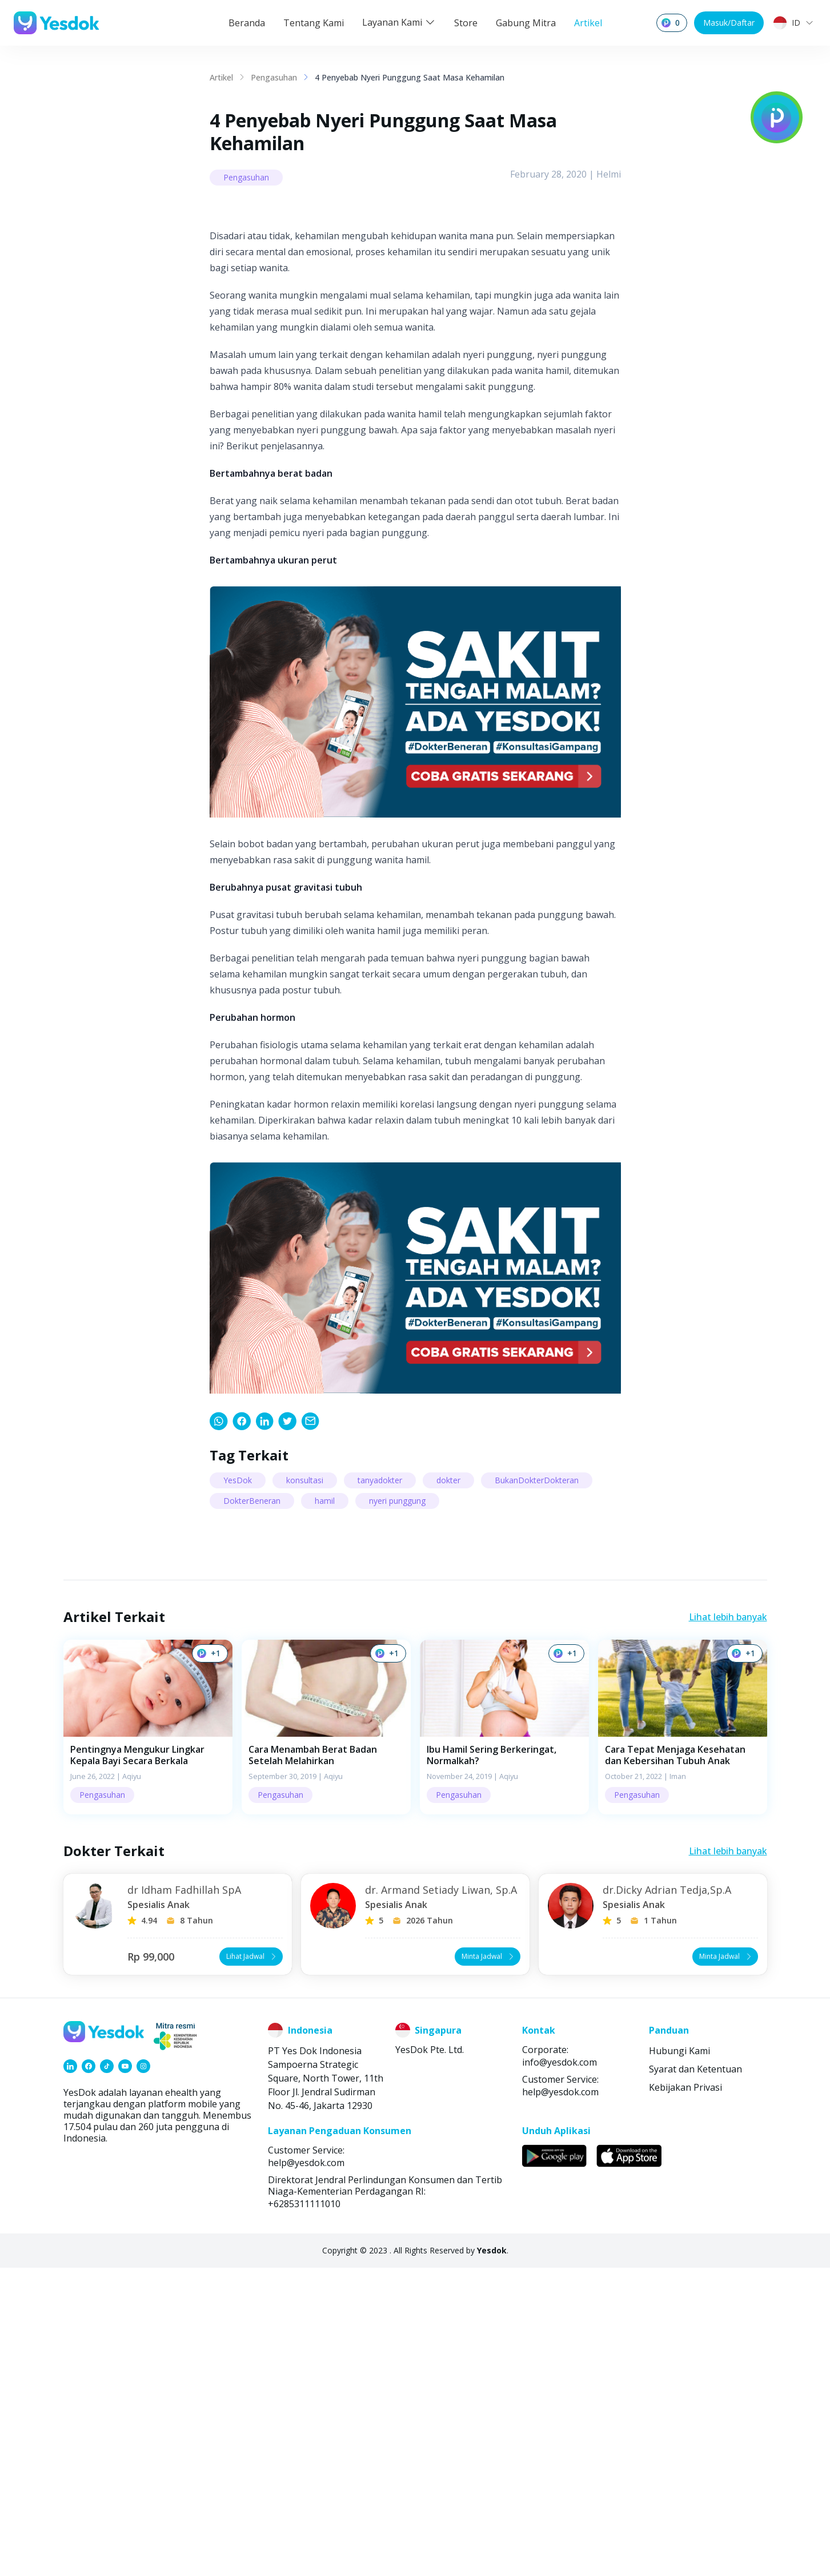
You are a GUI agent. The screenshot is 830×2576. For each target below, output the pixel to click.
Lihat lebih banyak (728, 1925)
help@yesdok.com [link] (560, 2400)
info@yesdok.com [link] (559, 2370)
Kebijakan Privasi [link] (685, 2395)
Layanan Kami (399, 22)
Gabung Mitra (526, 23)
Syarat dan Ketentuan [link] (695, 2377)
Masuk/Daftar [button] (729, 22)
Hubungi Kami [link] (679, 2359)
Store (466, 23)
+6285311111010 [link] (304, 2512)
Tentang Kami (313, 23)
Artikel (588, 23)
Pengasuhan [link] (274, 77)
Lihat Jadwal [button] (252, 2264)
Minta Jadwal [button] (489, 2264)
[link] (219, 1729)
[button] (147, 2035)
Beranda (246, 23)
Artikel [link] (221, 77)
